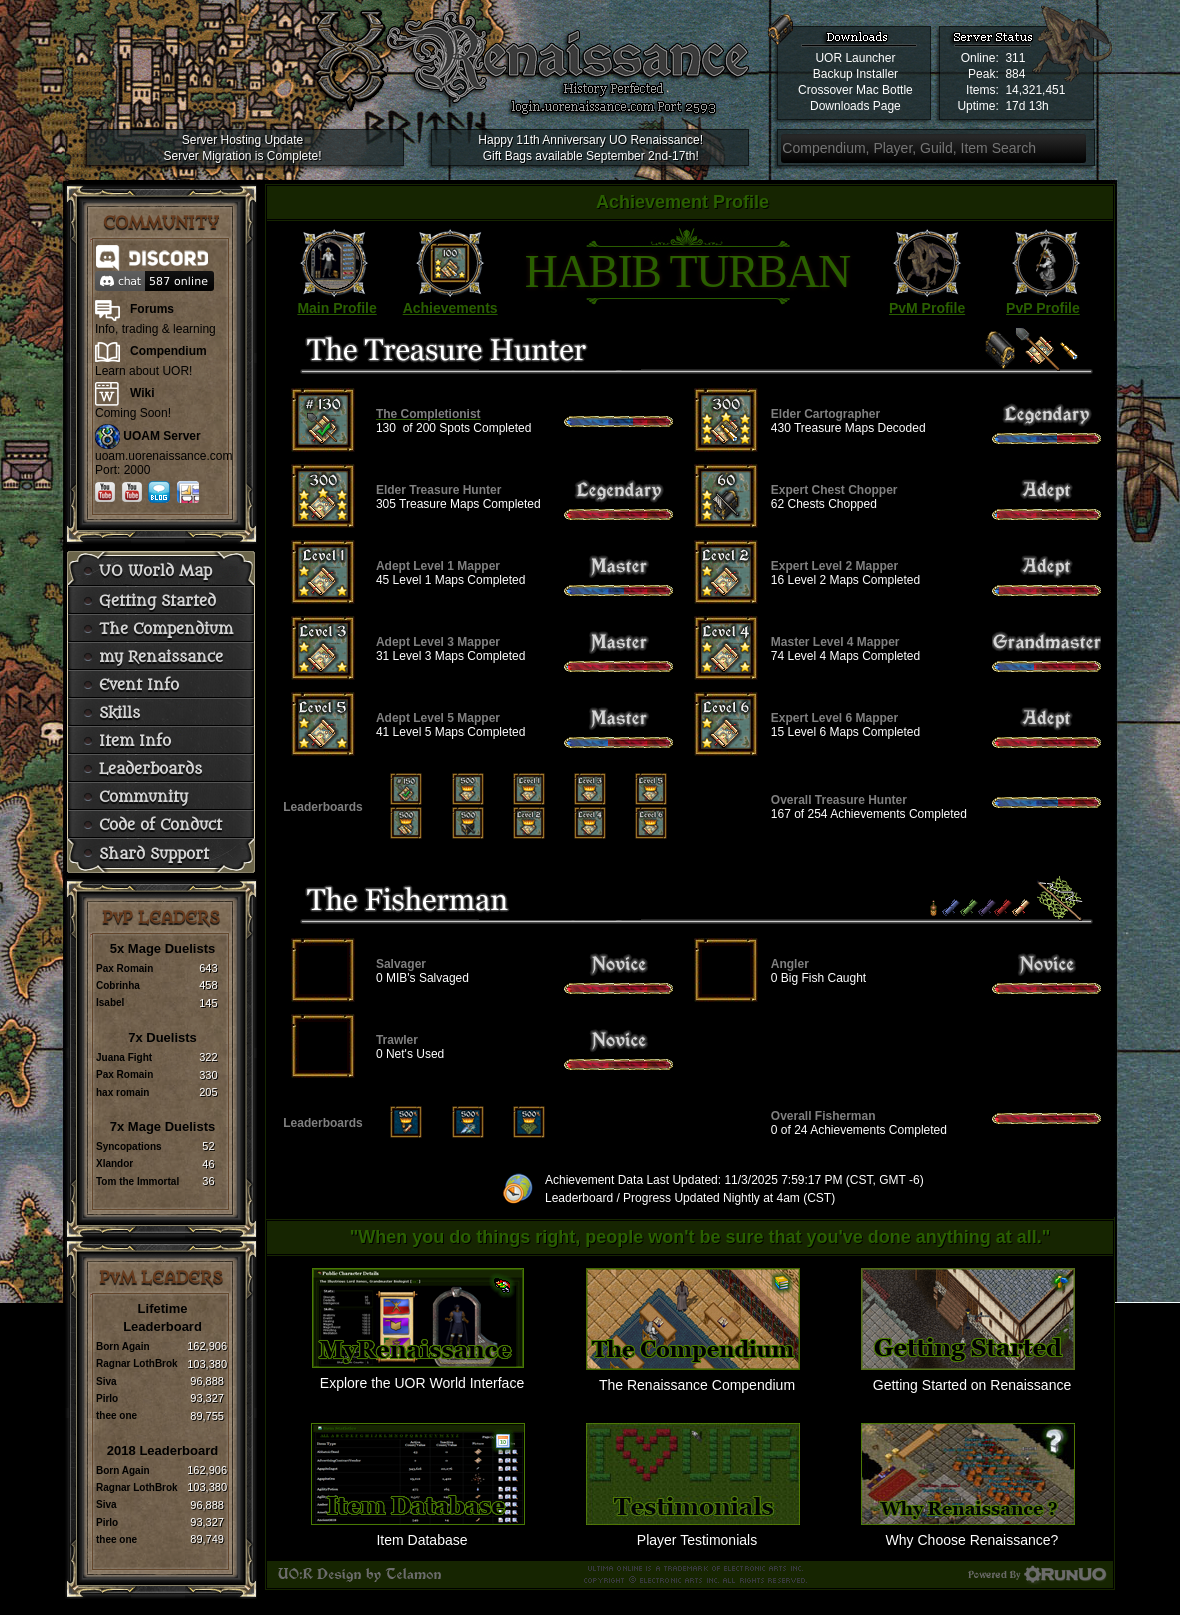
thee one (116, 1415)
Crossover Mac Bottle (855, 90)
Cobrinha (118, 985)
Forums (152, 309)
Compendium (168, 351)
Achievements (450, 308)
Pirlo (107, 1398)
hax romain (122, 1092)
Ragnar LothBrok (137, 1363)
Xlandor (114, 1163)
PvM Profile (927, 308)
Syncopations (129, 1146)
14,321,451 (1035, 90)
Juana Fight (124, 1057)
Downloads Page (855, 106)
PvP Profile (1043, 308)
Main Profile (336, 308)
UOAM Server (161, 436)
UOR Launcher (855, 58)
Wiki (142, 393)
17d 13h (1026, 106)
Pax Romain (124, 968)
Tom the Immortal (137, 1181)
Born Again (123, 1346)
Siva (106, 1381)
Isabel (110, 1002)
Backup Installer (855, 74)
